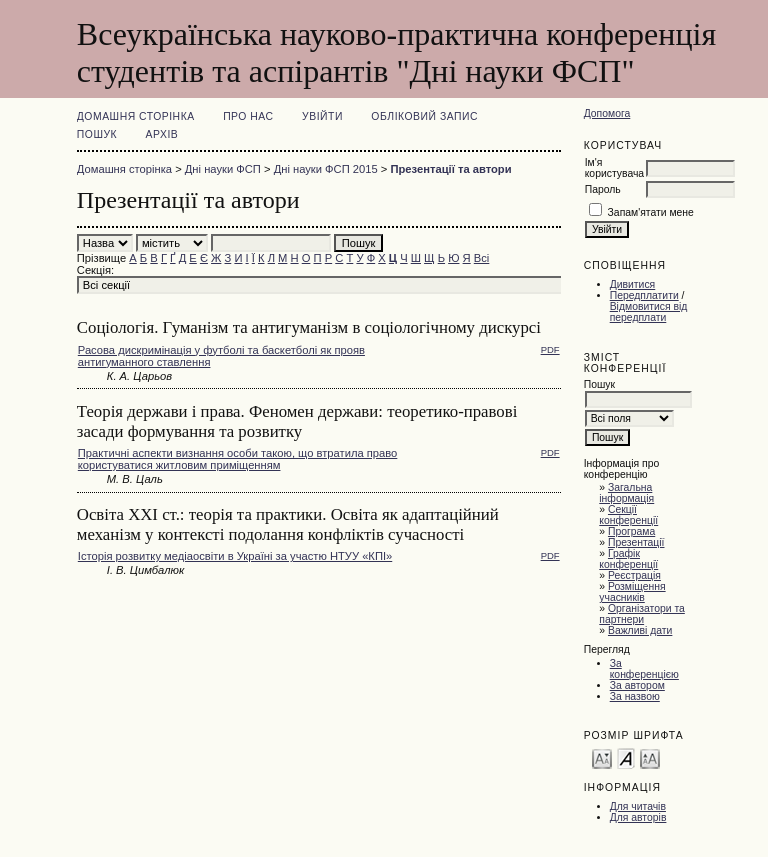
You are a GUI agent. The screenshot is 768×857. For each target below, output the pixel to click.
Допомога (607, 113)
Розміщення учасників (632, 592)
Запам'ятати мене (651, 212)
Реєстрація (634, 575)
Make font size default (626, 757)
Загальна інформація (626, 493)
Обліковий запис (424, 116)
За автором (637, 685)
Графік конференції (628, 559)
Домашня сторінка (136, 116)
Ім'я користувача (614, 168)
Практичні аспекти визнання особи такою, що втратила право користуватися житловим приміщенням (238, 459)
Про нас (248, 116)
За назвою (635, 696)
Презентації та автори (450, 169)
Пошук (97, 134)
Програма (631, 531)
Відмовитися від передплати (649, 312)
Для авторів (638, 817)
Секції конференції (628, 515)
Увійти (322, 116)
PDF (550, 349)
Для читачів (638, 806)
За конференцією (644, 669)
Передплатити (644, 295)
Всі (482, 258)
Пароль (603, 189)
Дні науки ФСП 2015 (326, 169)
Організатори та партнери (642, 614)
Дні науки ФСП (223, 169)
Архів (162, 134)
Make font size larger (650, 757)
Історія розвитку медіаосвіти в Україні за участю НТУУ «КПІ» (235, 556)
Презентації (636, 542)
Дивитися (633, 284)
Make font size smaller (602, 757)
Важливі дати (640, 630)
